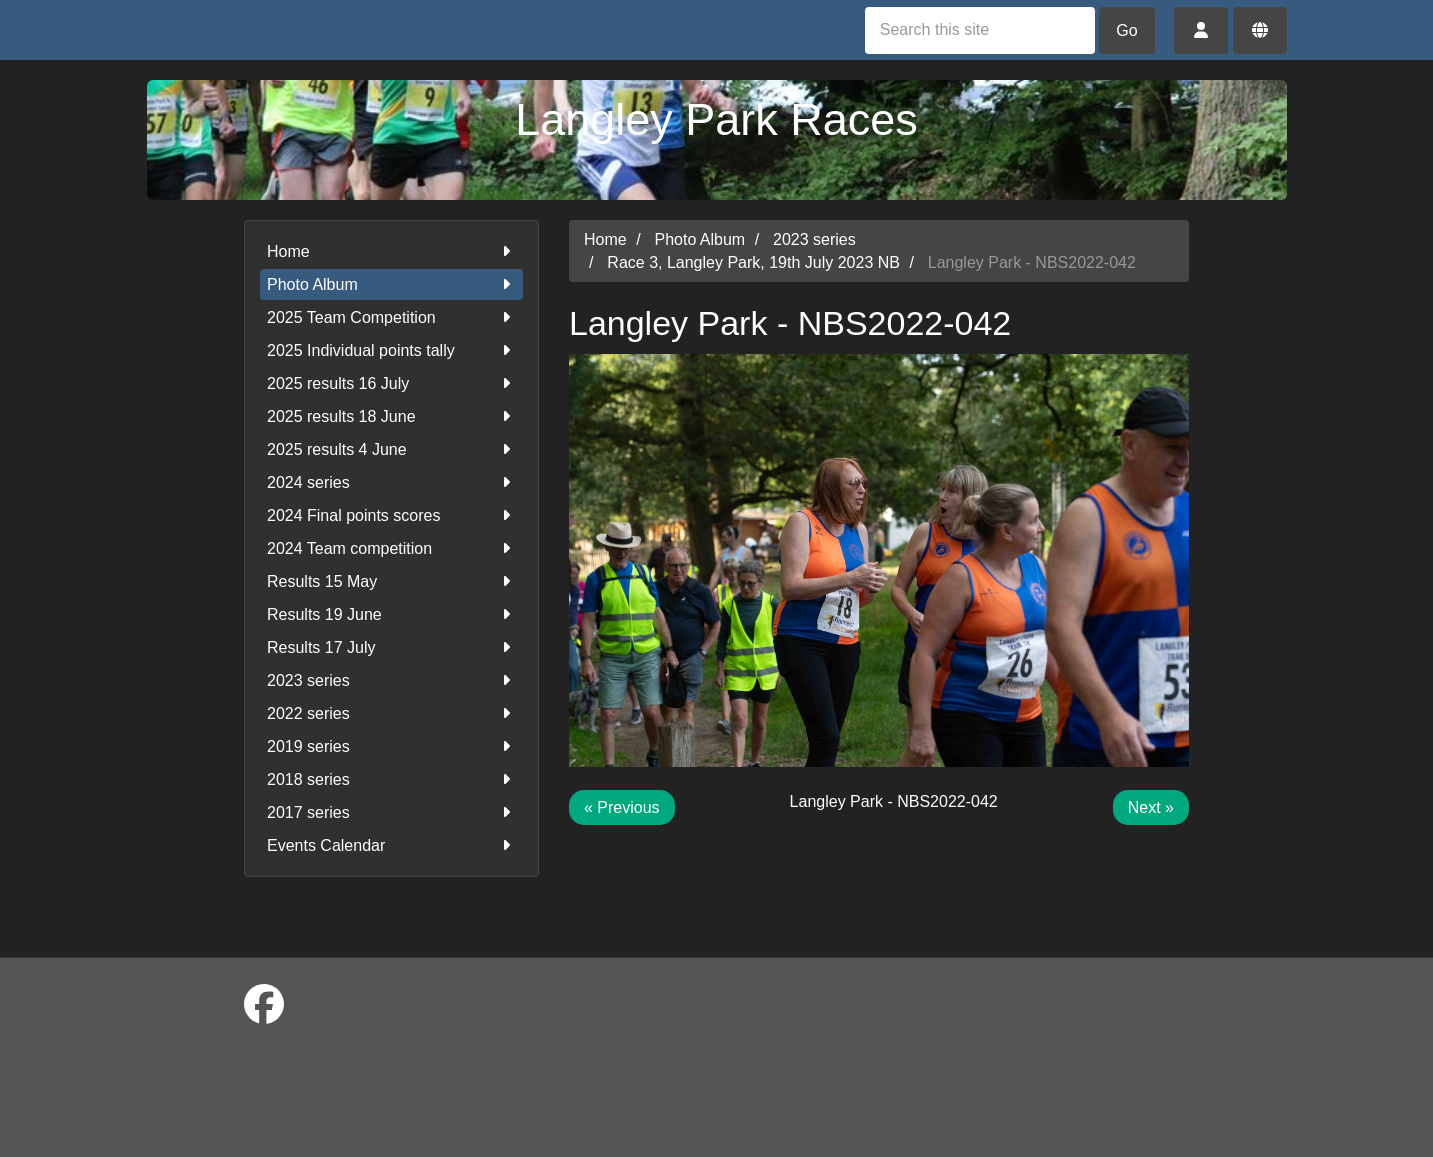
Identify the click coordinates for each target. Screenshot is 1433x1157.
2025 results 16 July (391, 383)
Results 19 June (391, 614)
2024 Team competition (391, 548)
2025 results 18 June (391, 416)
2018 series (391, 779)
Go (1126, 30)
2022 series (391, 713)
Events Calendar (391, 845)
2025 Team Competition (391, 317)
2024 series (391, 482)
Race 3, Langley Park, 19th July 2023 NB (753, 262)
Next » (1151, 807)
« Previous (622, 807)
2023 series (391, 680)
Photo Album (391, 284)
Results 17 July (391, 647)
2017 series (391, 812)
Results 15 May (391, 581)
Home (391, 251)
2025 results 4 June (391, 449)
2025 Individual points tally (391, 350)
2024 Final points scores (391, 515)
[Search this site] (980, 30)
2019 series (391, 746)
